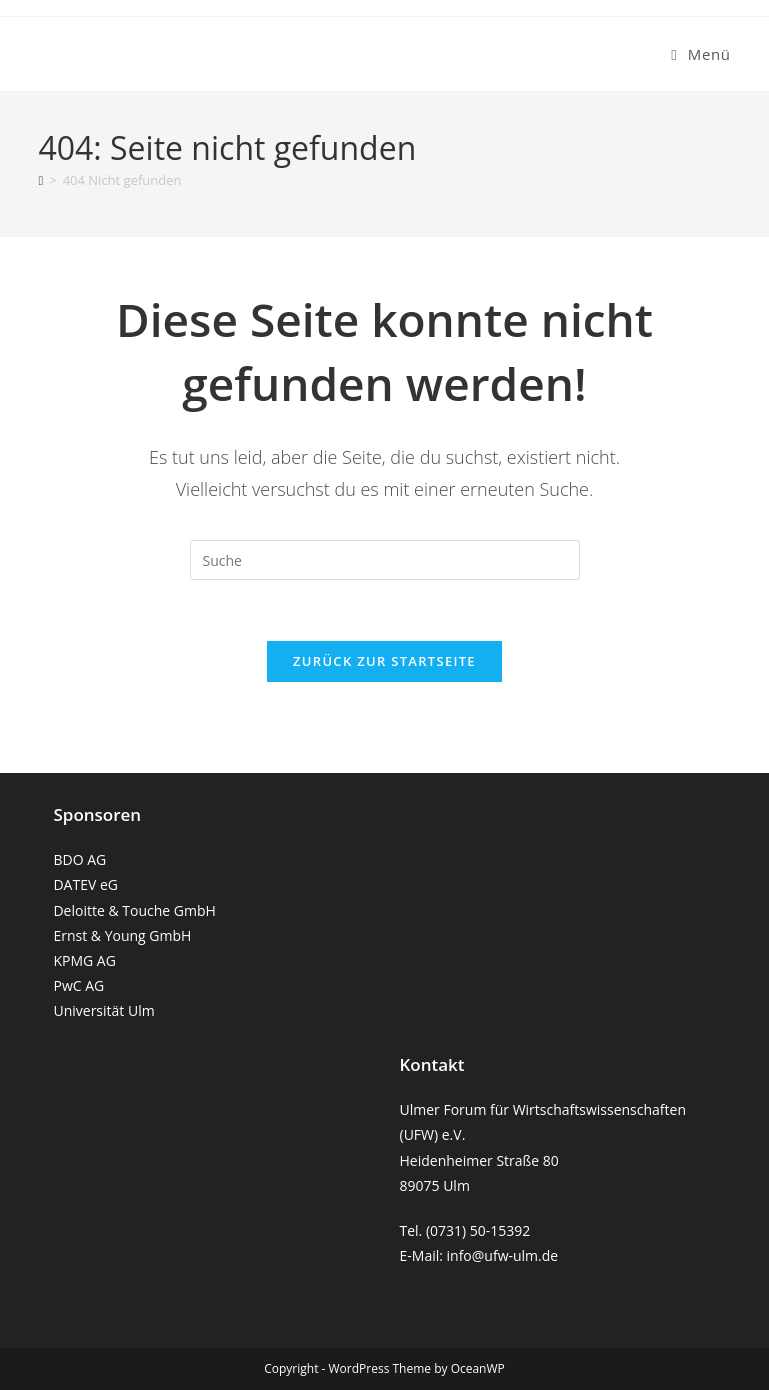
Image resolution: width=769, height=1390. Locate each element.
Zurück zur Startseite (384, 661)
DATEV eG (85, 884)
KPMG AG (84, 960)
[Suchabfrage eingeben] (385, 560)
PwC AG (78, 985)
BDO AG (79, 859)
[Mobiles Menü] (700, 54)
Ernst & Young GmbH (122, 935)
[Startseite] (40, 180)
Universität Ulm (103, 1010)
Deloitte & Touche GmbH (134, 910)
